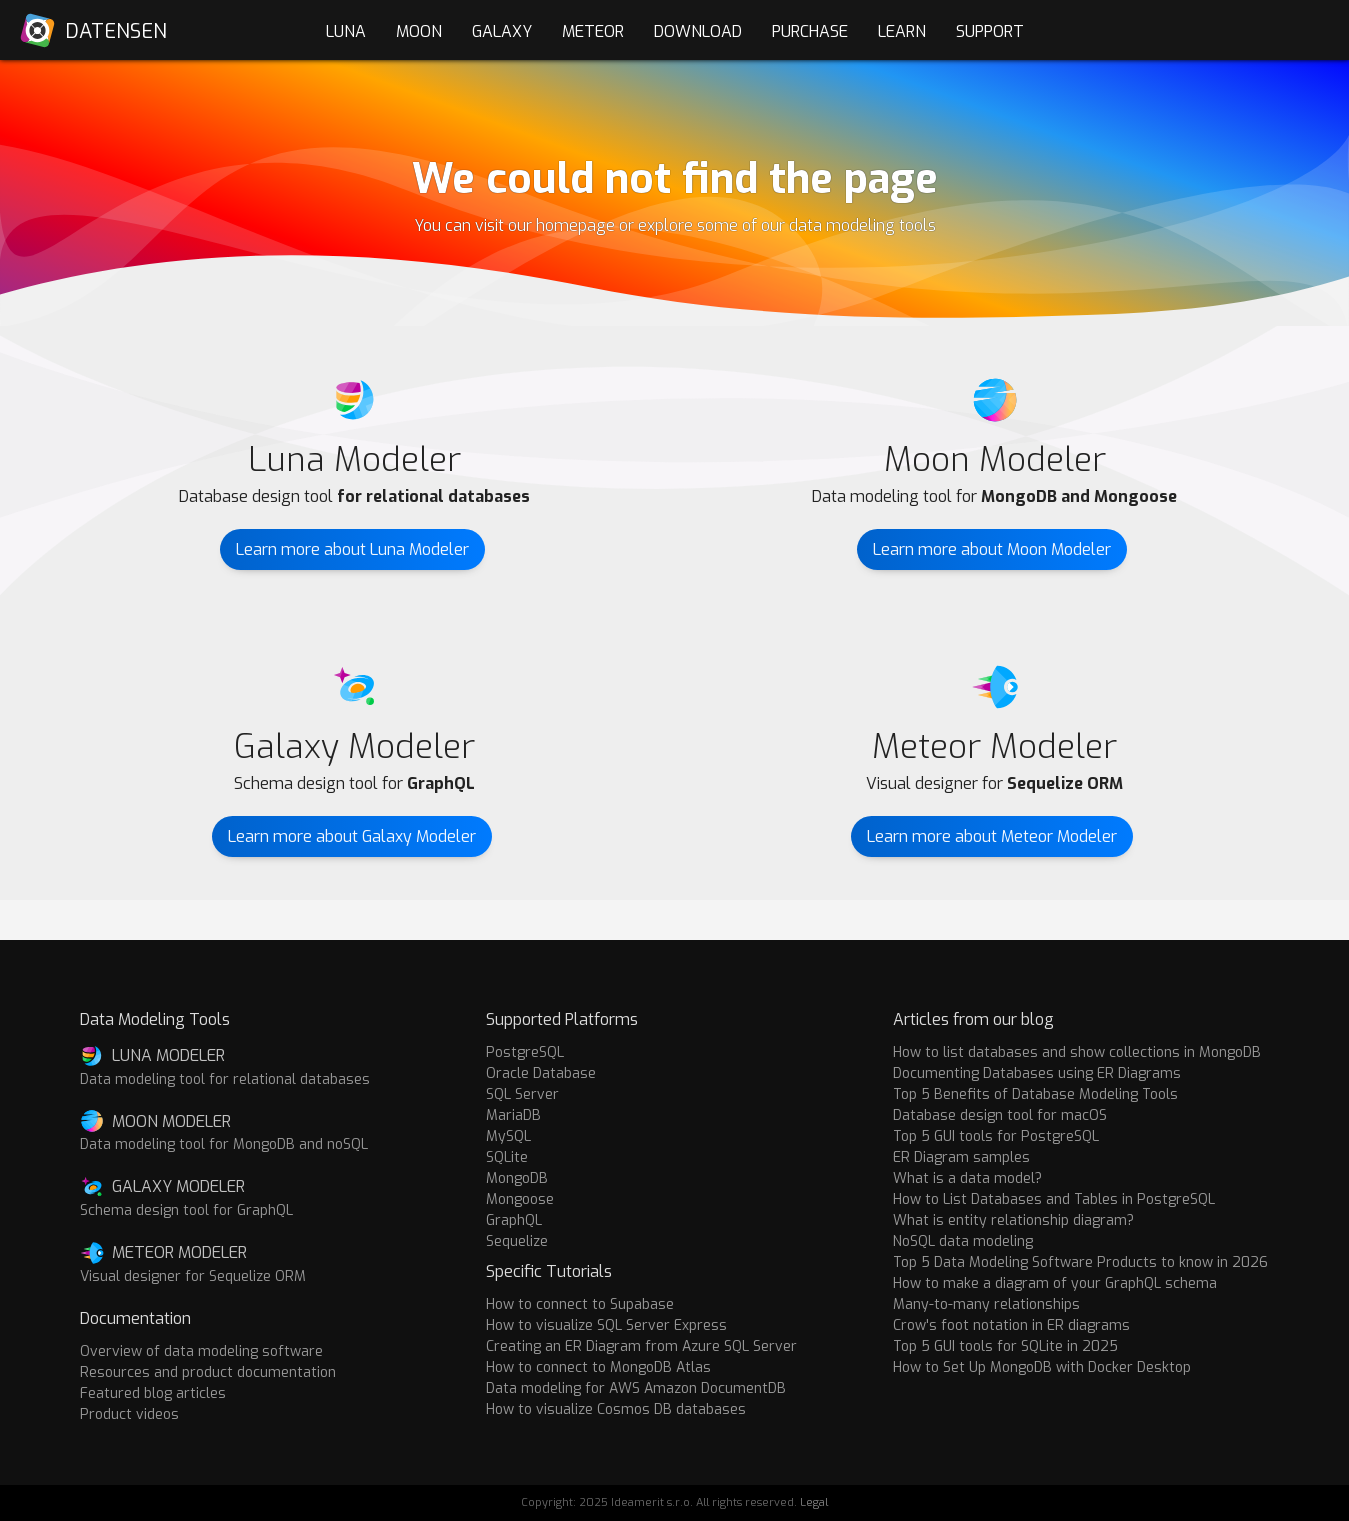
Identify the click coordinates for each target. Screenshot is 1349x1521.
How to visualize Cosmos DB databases (616, 1409)
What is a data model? (967, 1178)
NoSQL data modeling (963, 1241)
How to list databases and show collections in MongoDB (1077, 1052)
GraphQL (514, 1220)
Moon (419, 31)
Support (990, 31)
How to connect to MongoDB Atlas (598, 1367)
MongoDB (517, 1178)
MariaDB (513, 1115)
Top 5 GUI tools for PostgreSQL (996, 1136)
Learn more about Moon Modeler (992, 549)
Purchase (810, 31)
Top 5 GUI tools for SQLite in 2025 (1005, 1346)
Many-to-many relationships (986, 1304)
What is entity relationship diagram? (1013, 1220)
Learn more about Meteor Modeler (992, 836)
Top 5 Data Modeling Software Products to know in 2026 (1080, 1262)
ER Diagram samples (961, 1157)
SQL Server (522, 1094)
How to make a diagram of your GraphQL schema (1055, 1283)
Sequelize (517, 1241)
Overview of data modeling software (201, 1351)
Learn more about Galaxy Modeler (352, 836)
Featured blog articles (153, 1393)
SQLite (507, 1157)
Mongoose (520, 1199)
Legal (814, 1502)
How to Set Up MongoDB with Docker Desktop (1042, 1367)
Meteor (593, 31)
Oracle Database (541, 1073)
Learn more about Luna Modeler (352, 549)
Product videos (129, 1414)
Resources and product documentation (208, 1372)
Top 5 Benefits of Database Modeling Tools (1035, 1094)
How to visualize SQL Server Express (606, 1325)
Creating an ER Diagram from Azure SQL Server (641, 1346)
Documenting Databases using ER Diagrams (1037, 1073)
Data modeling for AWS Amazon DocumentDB (636, 1388)
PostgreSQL (525, 1052)
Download (698, 31)
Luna (346, 31)
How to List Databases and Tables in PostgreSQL (1054, 1199)
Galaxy (502, 31)
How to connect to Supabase (580, 1304)
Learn (902, 31)
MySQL (508, 1136)
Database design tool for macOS (1000, 1115)
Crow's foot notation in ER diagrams (1011, 1325)
